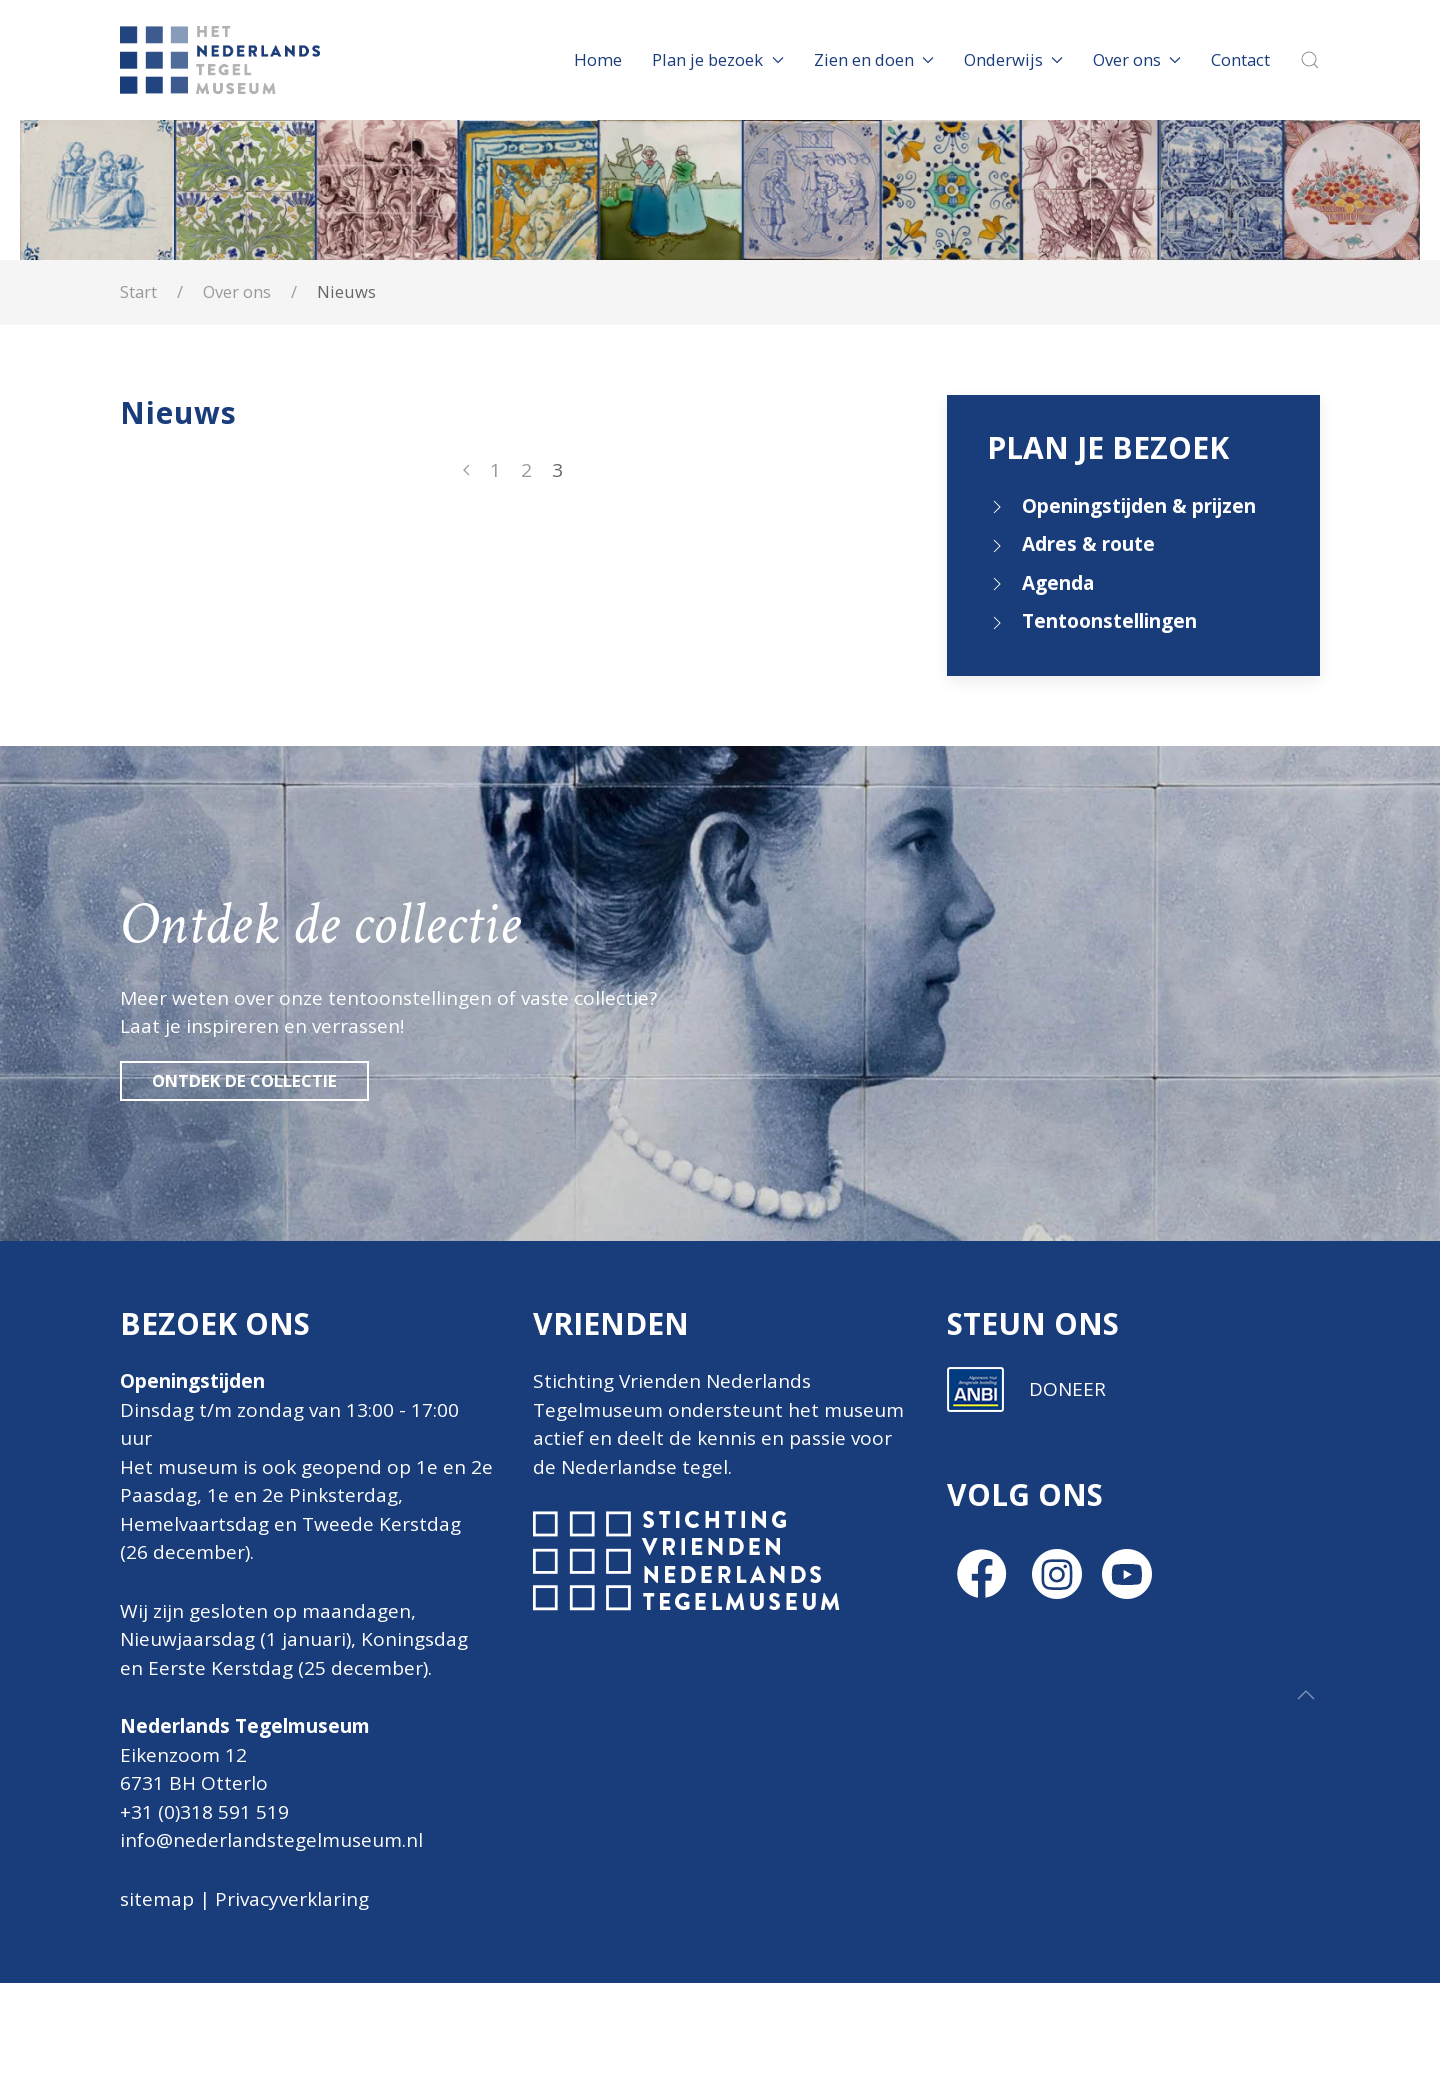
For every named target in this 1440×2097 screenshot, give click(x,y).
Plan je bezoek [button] (717, 59)
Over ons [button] (1137, 59)
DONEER (1067, 1709)
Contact (1240, 59)
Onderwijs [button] (1013, 59)
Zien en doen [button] (874, 59)
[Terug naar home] (223, 60)
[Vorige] (466, 470)
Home (598, 59)
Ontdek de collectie (244, 1080)
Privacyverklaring (292, 1899)
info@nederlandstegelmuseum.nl (271, 1840)
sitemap (157, 1899)
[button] (1310, 60)
